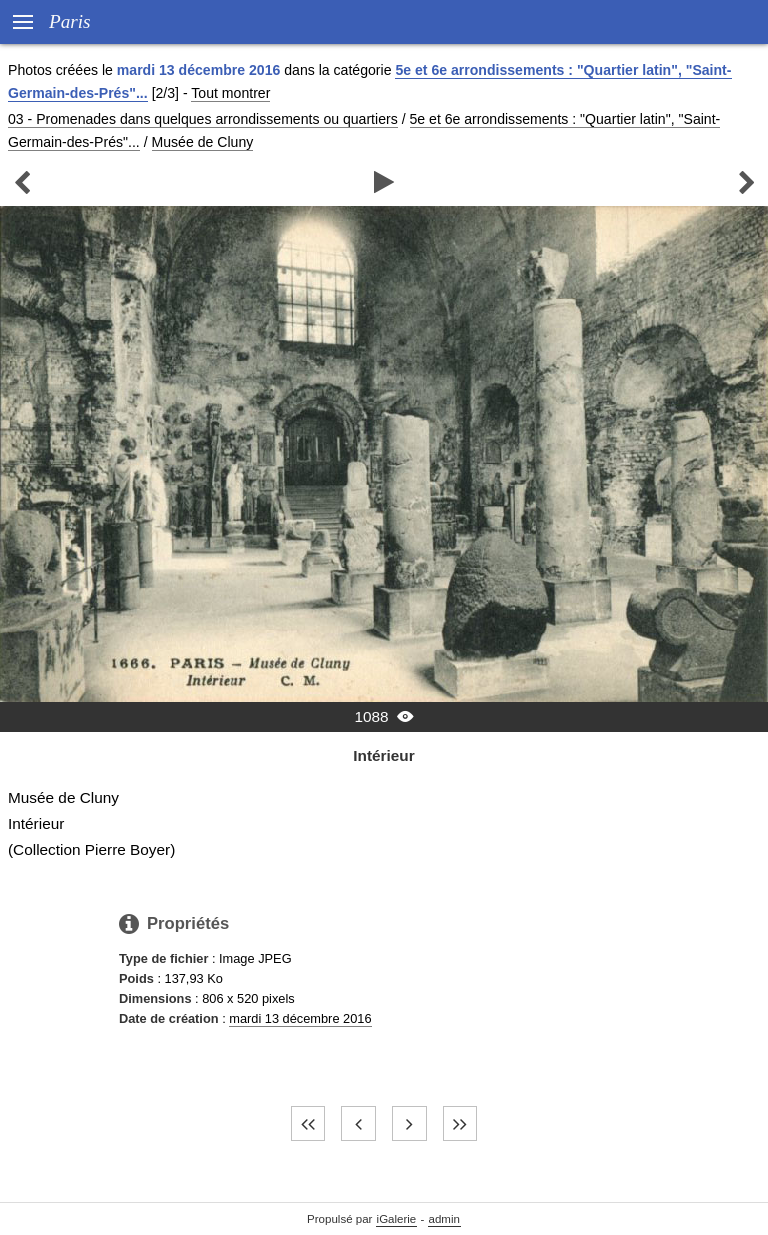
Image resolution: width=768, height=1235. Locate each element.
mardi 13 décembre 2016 (300, 1018)
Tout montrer (230, 93)
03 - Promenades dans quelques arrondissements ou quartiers (203, 119)
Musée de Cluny (203, 142)
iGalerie (397, 1219)
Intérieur (383, 755)
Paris (70, 21)
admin (444, 1219)
